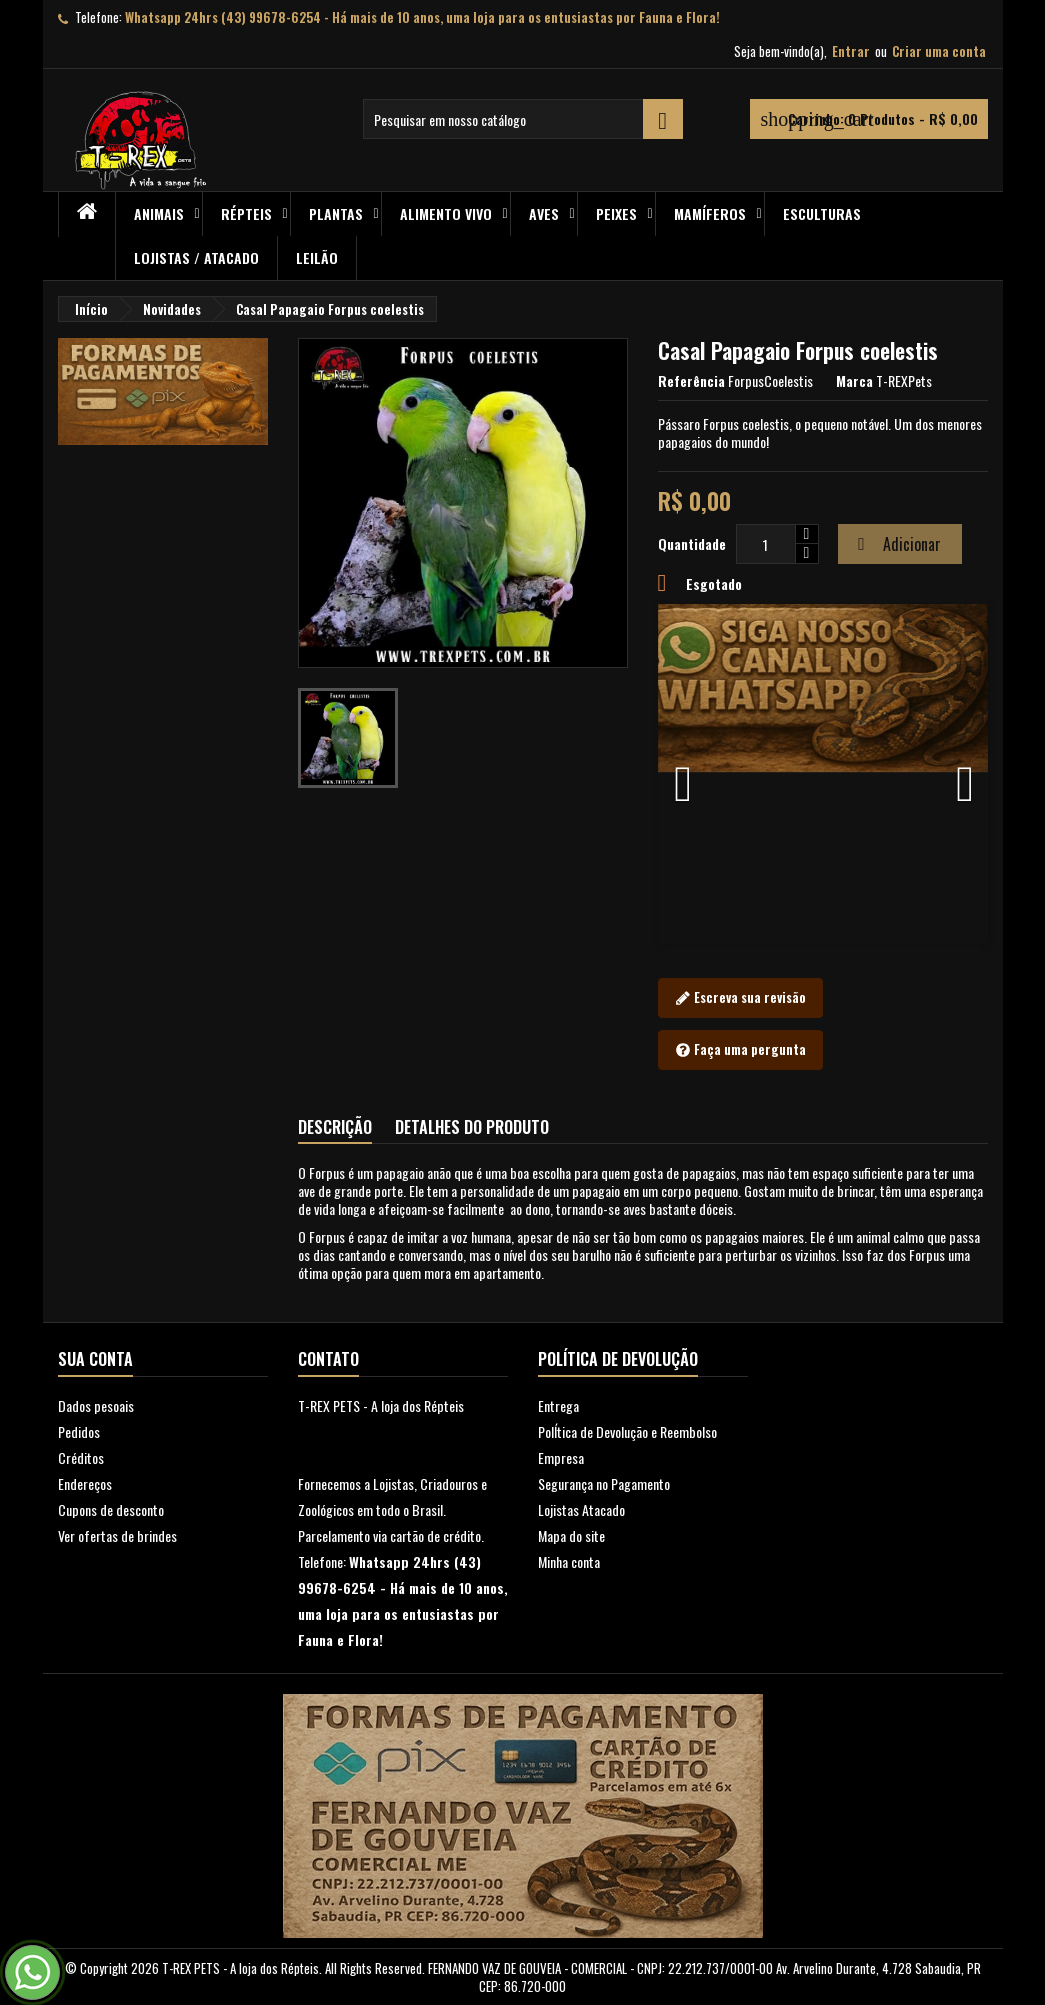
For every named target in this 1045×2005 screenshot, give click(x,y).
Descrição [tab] (335, 1127)
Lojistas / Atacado (196, 257)
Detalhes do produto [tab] (472, 1127)
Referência (691, 381)
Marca (854, 381)
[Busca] (523, 119)
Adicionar (897, 544)
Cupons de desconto (111, 1509)
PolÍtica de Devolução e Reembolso (627, 1431)
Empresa (561, 1457)
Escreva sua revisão (740, 998)
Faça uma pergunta (740, 1050)
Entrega (558, 1405)
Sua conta (95, 1359)
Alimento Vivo (446, 213)
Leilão (317, 257)
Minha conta (569, 1561)
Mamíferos (710, 213)
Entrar (851, 51)
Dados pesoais (96, 1405)
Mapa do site (571, 1535)
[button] (683, 774)
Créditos (81, 1457)
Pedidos (79, 1431)
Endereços (85, 1483)
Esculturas (822, 213)
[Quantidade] (766, 544)
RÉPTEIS (246, 213)
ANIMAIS (159, 213)
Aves (544, 213)
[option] (823, 774)
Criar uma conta (939, 51)
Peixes (616, 213)
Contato (328, 1359)
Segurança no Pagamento (604, 1483)
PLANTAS (336, 213)
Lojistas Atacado (581, 1509)
